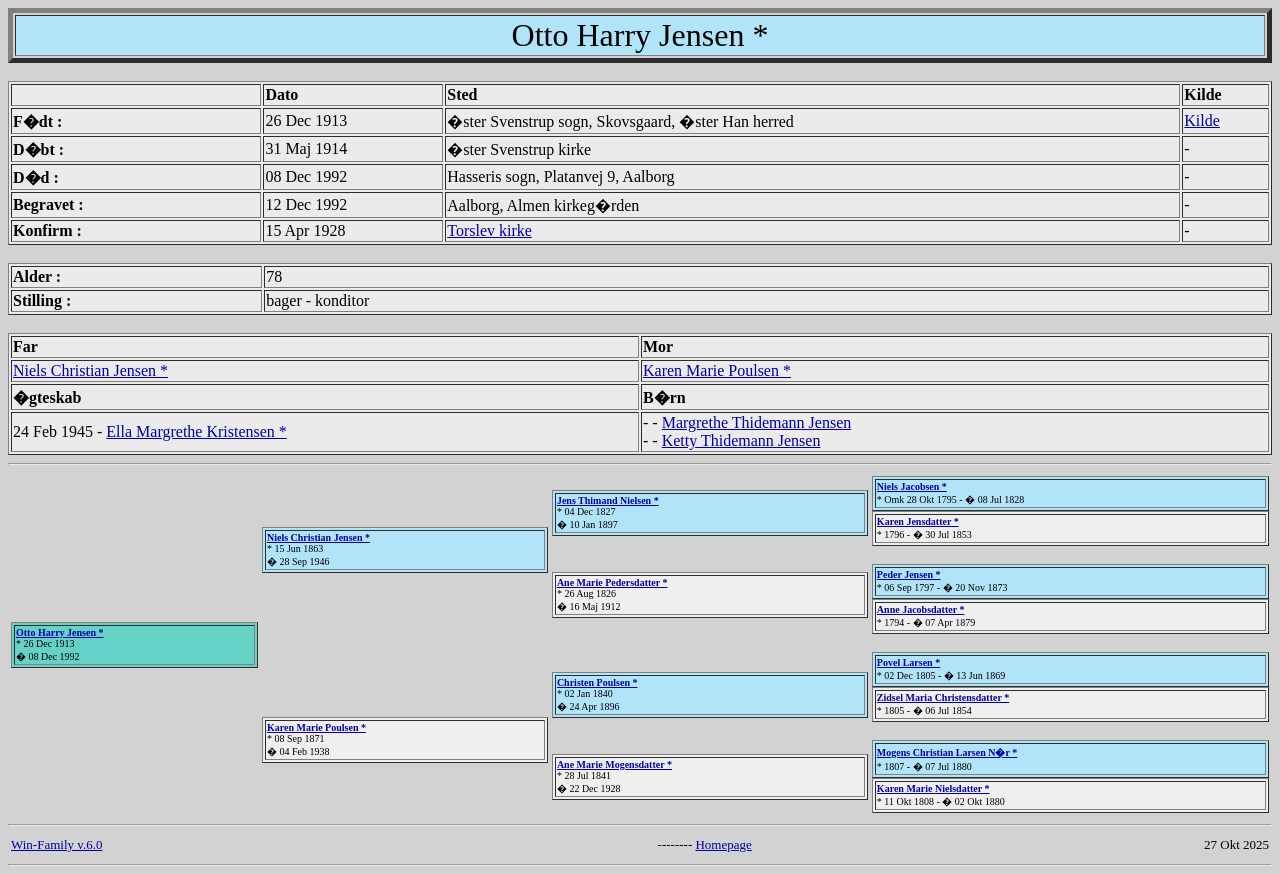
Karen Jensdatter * (918, 521)
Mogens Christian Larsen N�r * (947, 752)
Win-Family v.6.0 (56, 844)
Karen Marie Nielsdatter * (933, 788)
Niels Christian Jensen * (90, 370)
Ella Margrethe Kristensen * (196, 431)
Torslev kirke (489, 230)
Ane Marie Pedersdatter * (612, 582)
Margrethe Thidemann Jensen (757, 422)
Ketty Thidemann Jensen (741, 440)
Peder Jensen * (909, 574)
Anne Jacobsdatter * (921, 609)
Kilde (1202, 120)
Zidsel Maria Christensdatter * (943, 697)
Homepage (723, 844)
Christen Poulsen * (597, 682)
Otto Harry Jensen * (60, 632)
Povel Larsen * (908, 662)
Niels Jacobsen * (912, 486)
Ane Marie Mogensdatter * (614, 764)
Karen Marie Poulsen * (717, 370)
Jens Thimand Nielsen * (608, 500)
